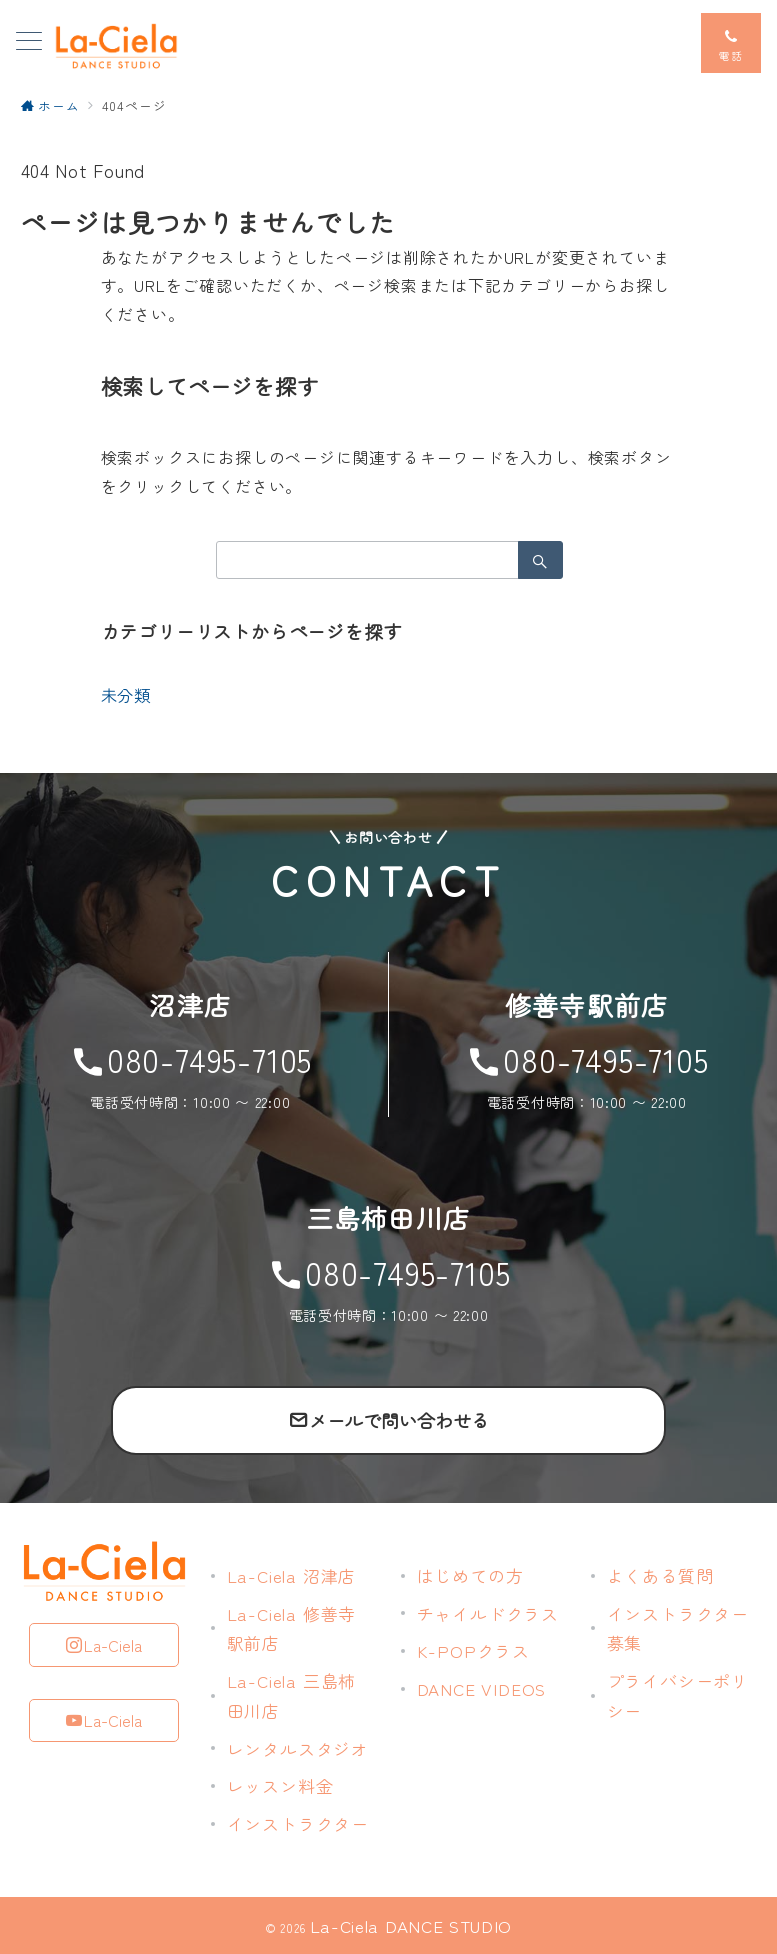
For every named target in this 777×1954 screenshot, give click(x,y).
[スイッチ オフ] (731, 43)
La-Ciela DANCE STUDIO (411, 1925)
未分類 (126, 695)
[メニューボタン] (29, 42)
